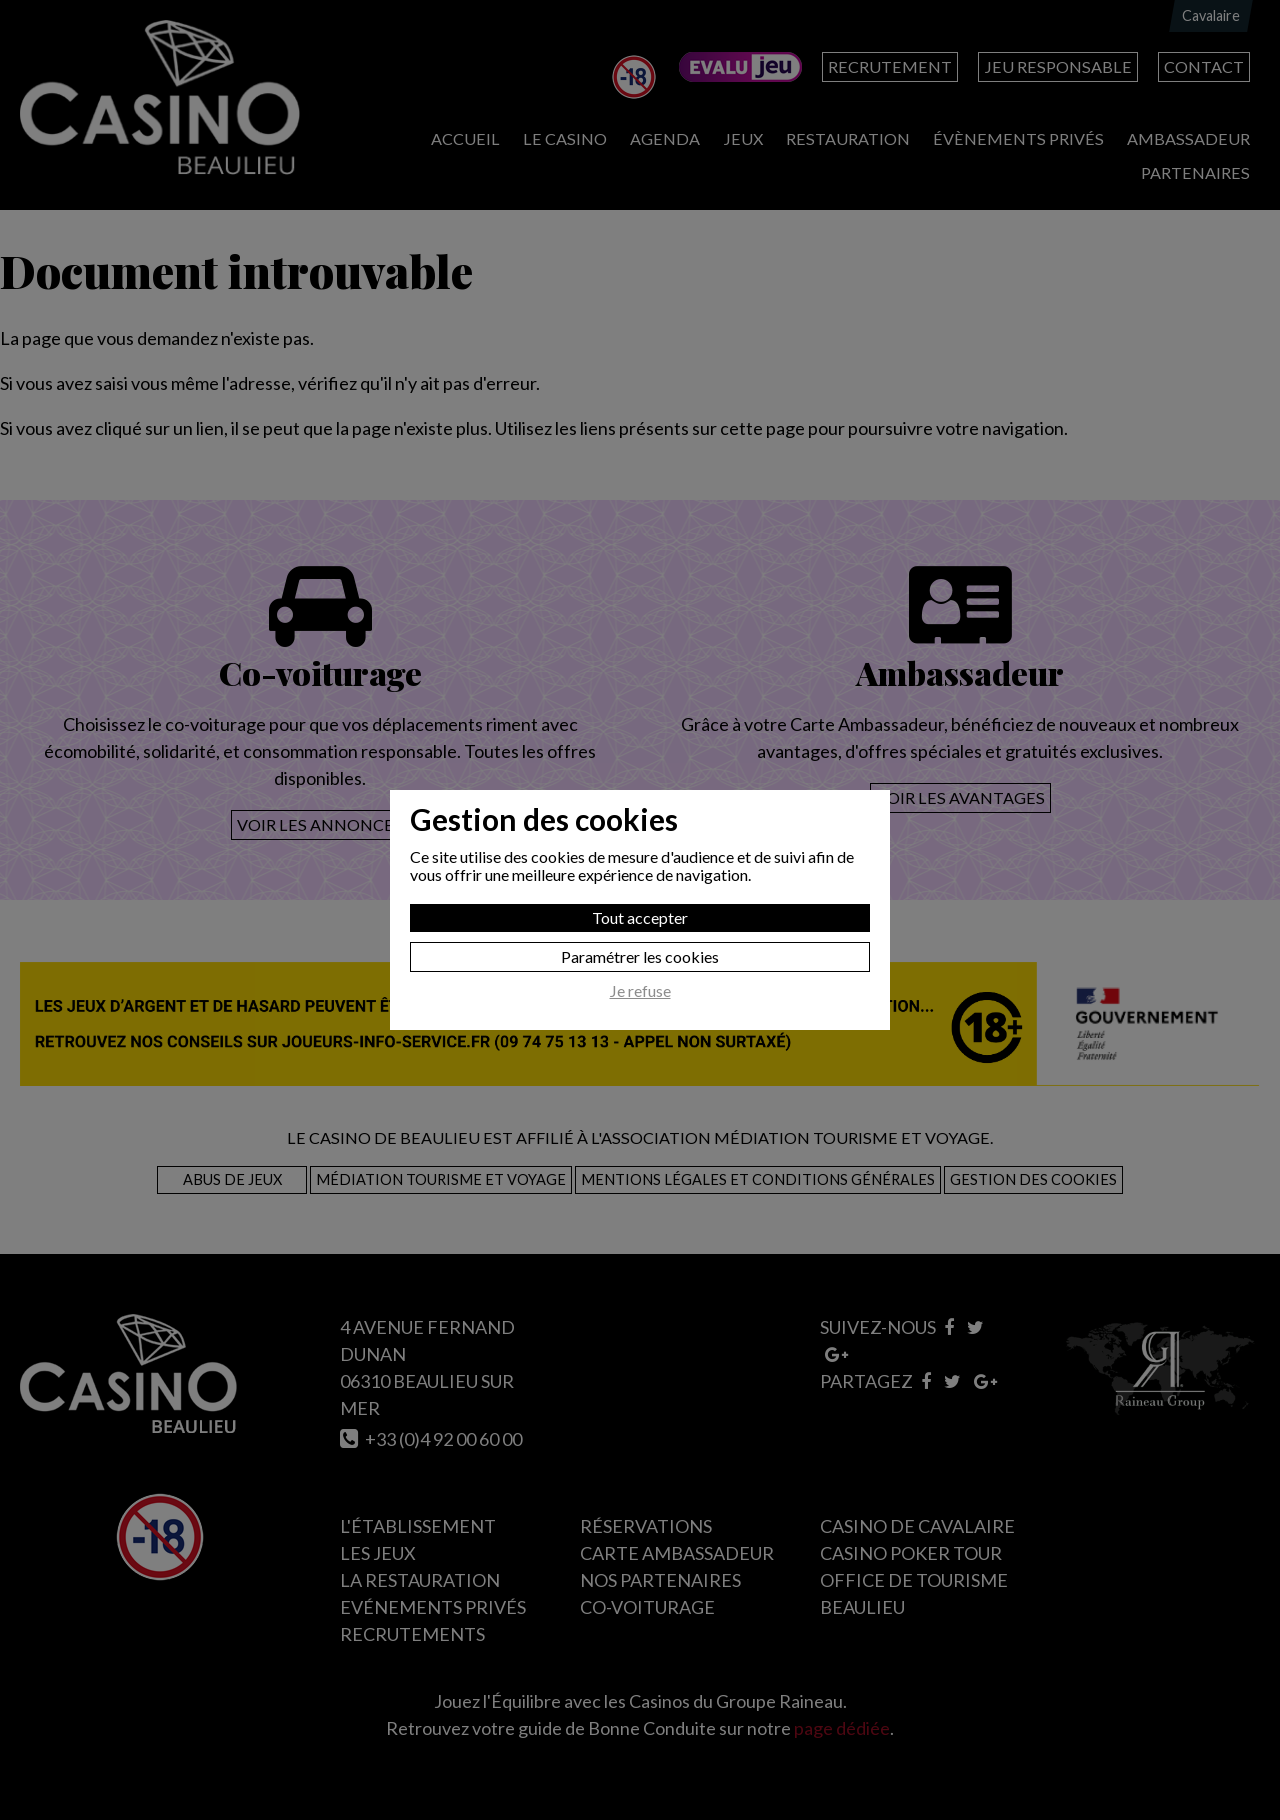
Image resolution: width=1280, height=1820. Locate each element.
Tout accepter (640, 917)
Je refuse (640, 991)
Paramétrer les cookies (640, 956)
